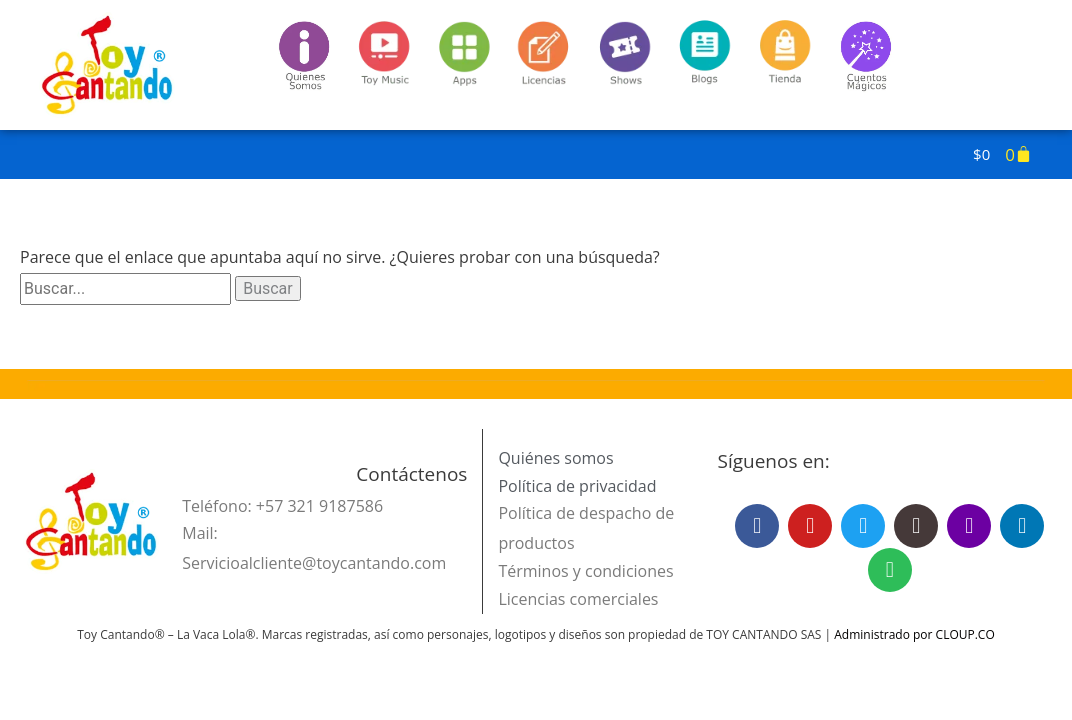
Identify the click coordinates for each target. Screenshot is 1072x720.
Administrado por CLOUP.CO (914, 634)
